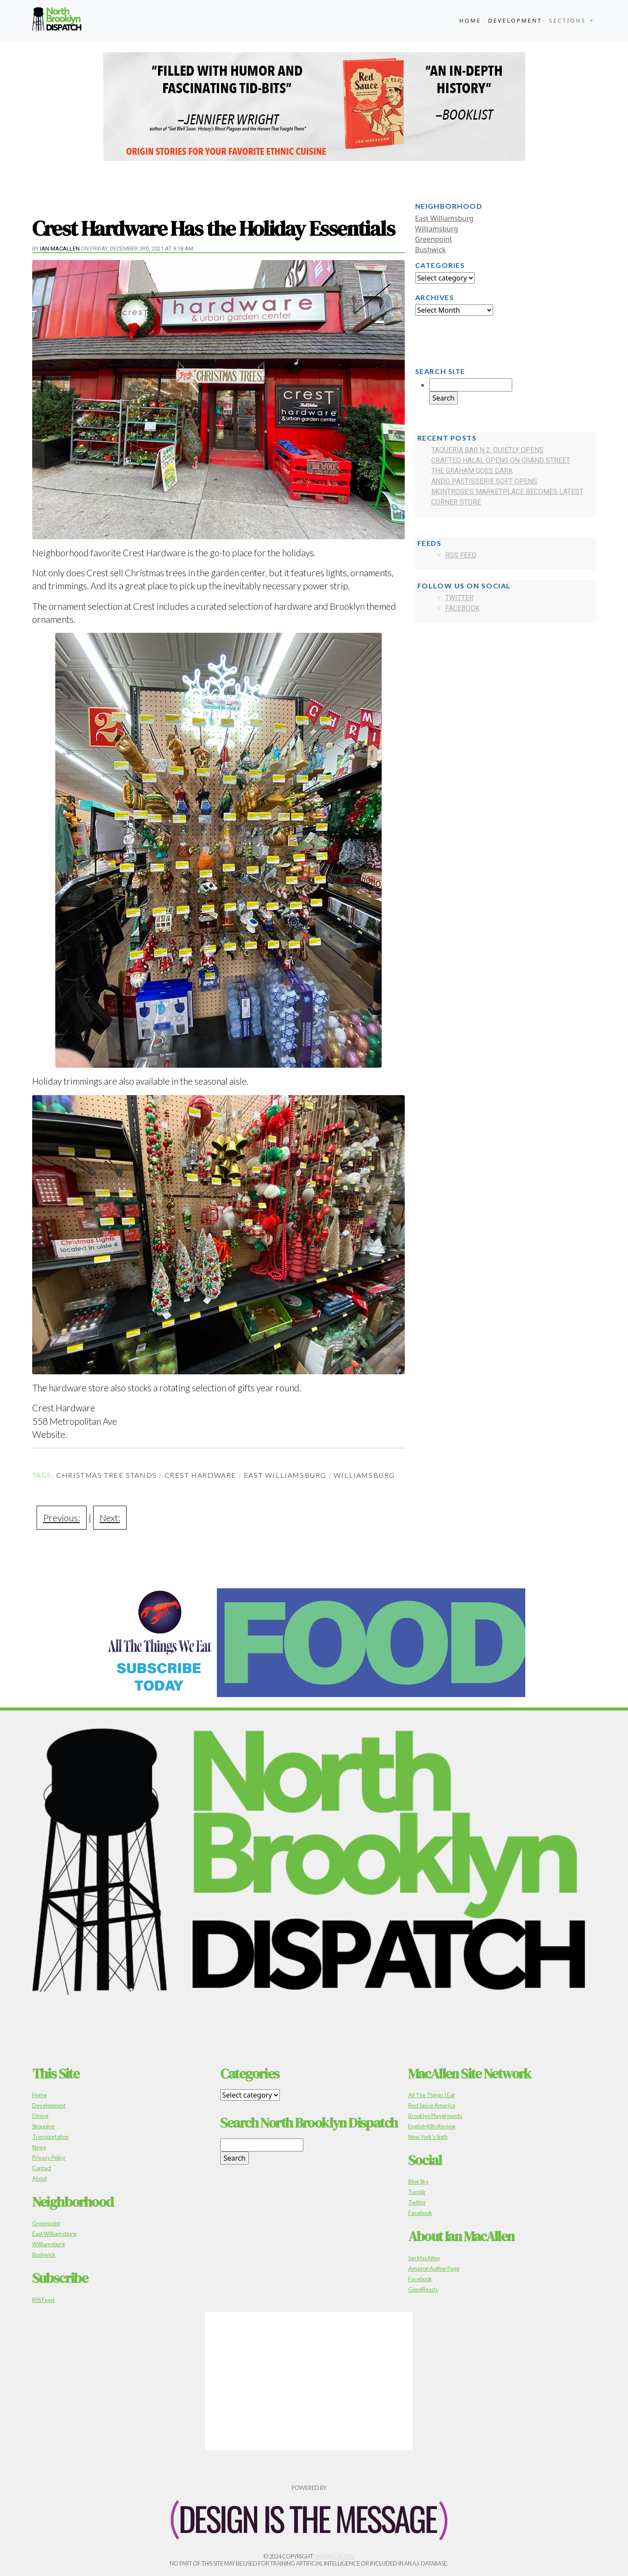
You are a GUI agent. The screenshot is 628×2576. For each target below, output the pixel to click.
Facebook (462, 608)
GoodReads (423, 2289)
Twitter (459, 598)
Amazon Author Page (434, 2268)
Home (470, 20)
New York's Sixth (428, 2136)
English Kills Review (432, 2126)
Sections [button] (568, 20)
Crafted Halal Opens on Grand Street (500, 460)
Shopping (43, 2126)
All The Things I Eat (431, 2095)
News (39, 2147)
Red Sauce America (431, 2105)
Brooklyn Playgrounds (435, 2115)
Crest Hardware (200, 1475)
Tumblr (417, 2191)
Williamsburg (364, 1475)
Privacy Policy (49, 2157)
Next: (110, 1517)
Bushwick (430, 249)
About (39, 2178)
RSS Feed (461, 555)
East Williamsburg (285, 1475)
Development (515, 20)
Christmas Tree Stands (106, 1475)
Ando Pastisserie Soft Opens (484, 481)
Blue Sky (418, 2181)
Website (48, 1434)
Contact (41, 2168)
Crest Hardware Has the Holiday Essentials (213, 228)
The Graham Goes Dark (472, 471)
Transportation (50, 2136)
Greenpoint (433, 239)
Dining (40, 2115)
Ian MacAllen (60, 248)
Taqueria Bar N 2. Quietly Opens (487, 450)
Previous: (61, 1517)
